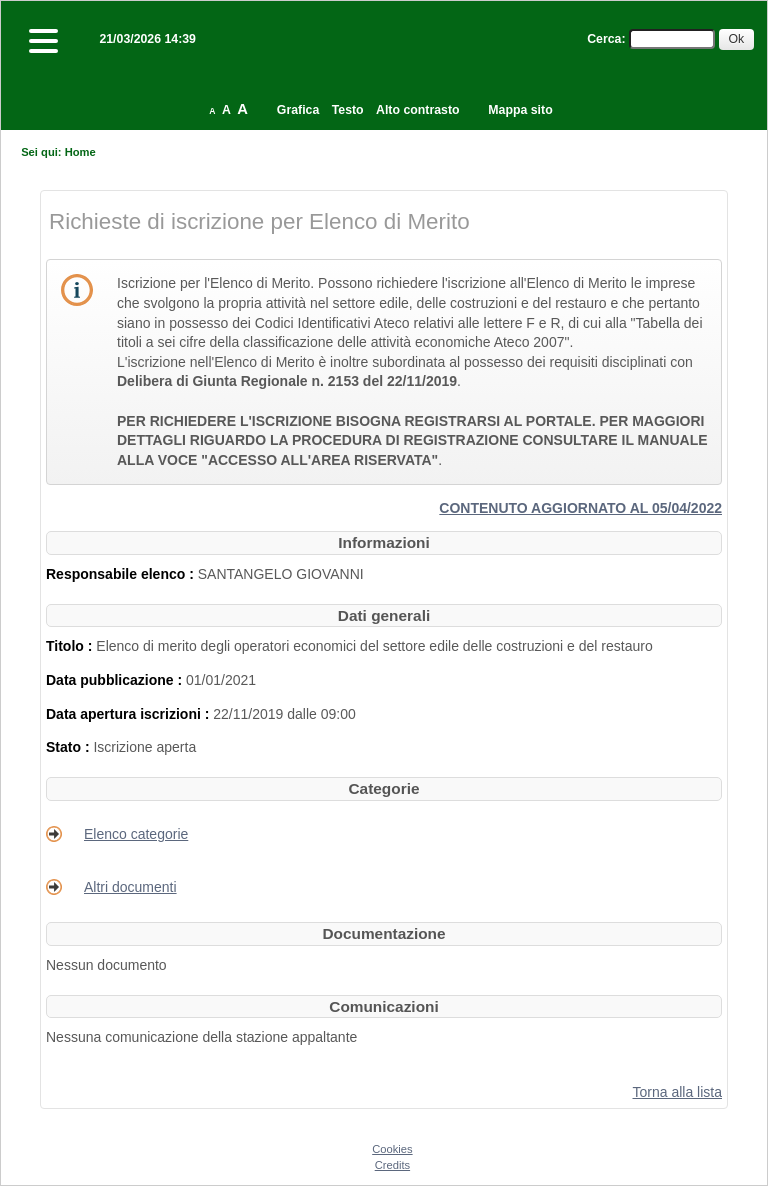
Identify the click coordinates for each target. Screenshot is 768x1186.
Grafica (298, 110)
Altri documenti (130, 887)
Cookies (392, 1149)
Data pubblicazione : (116, 680)
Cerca (604, 39)
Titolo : (71, 646)
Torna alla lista (678, 1092)
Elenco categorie (136, 834)
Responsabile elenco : (122, 574)
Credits (392, 1165)
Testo (348, 110)
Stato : (69, 747)
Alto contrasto (417, 110)
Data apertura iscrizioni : (129, 714)
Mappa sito (520, 110)
